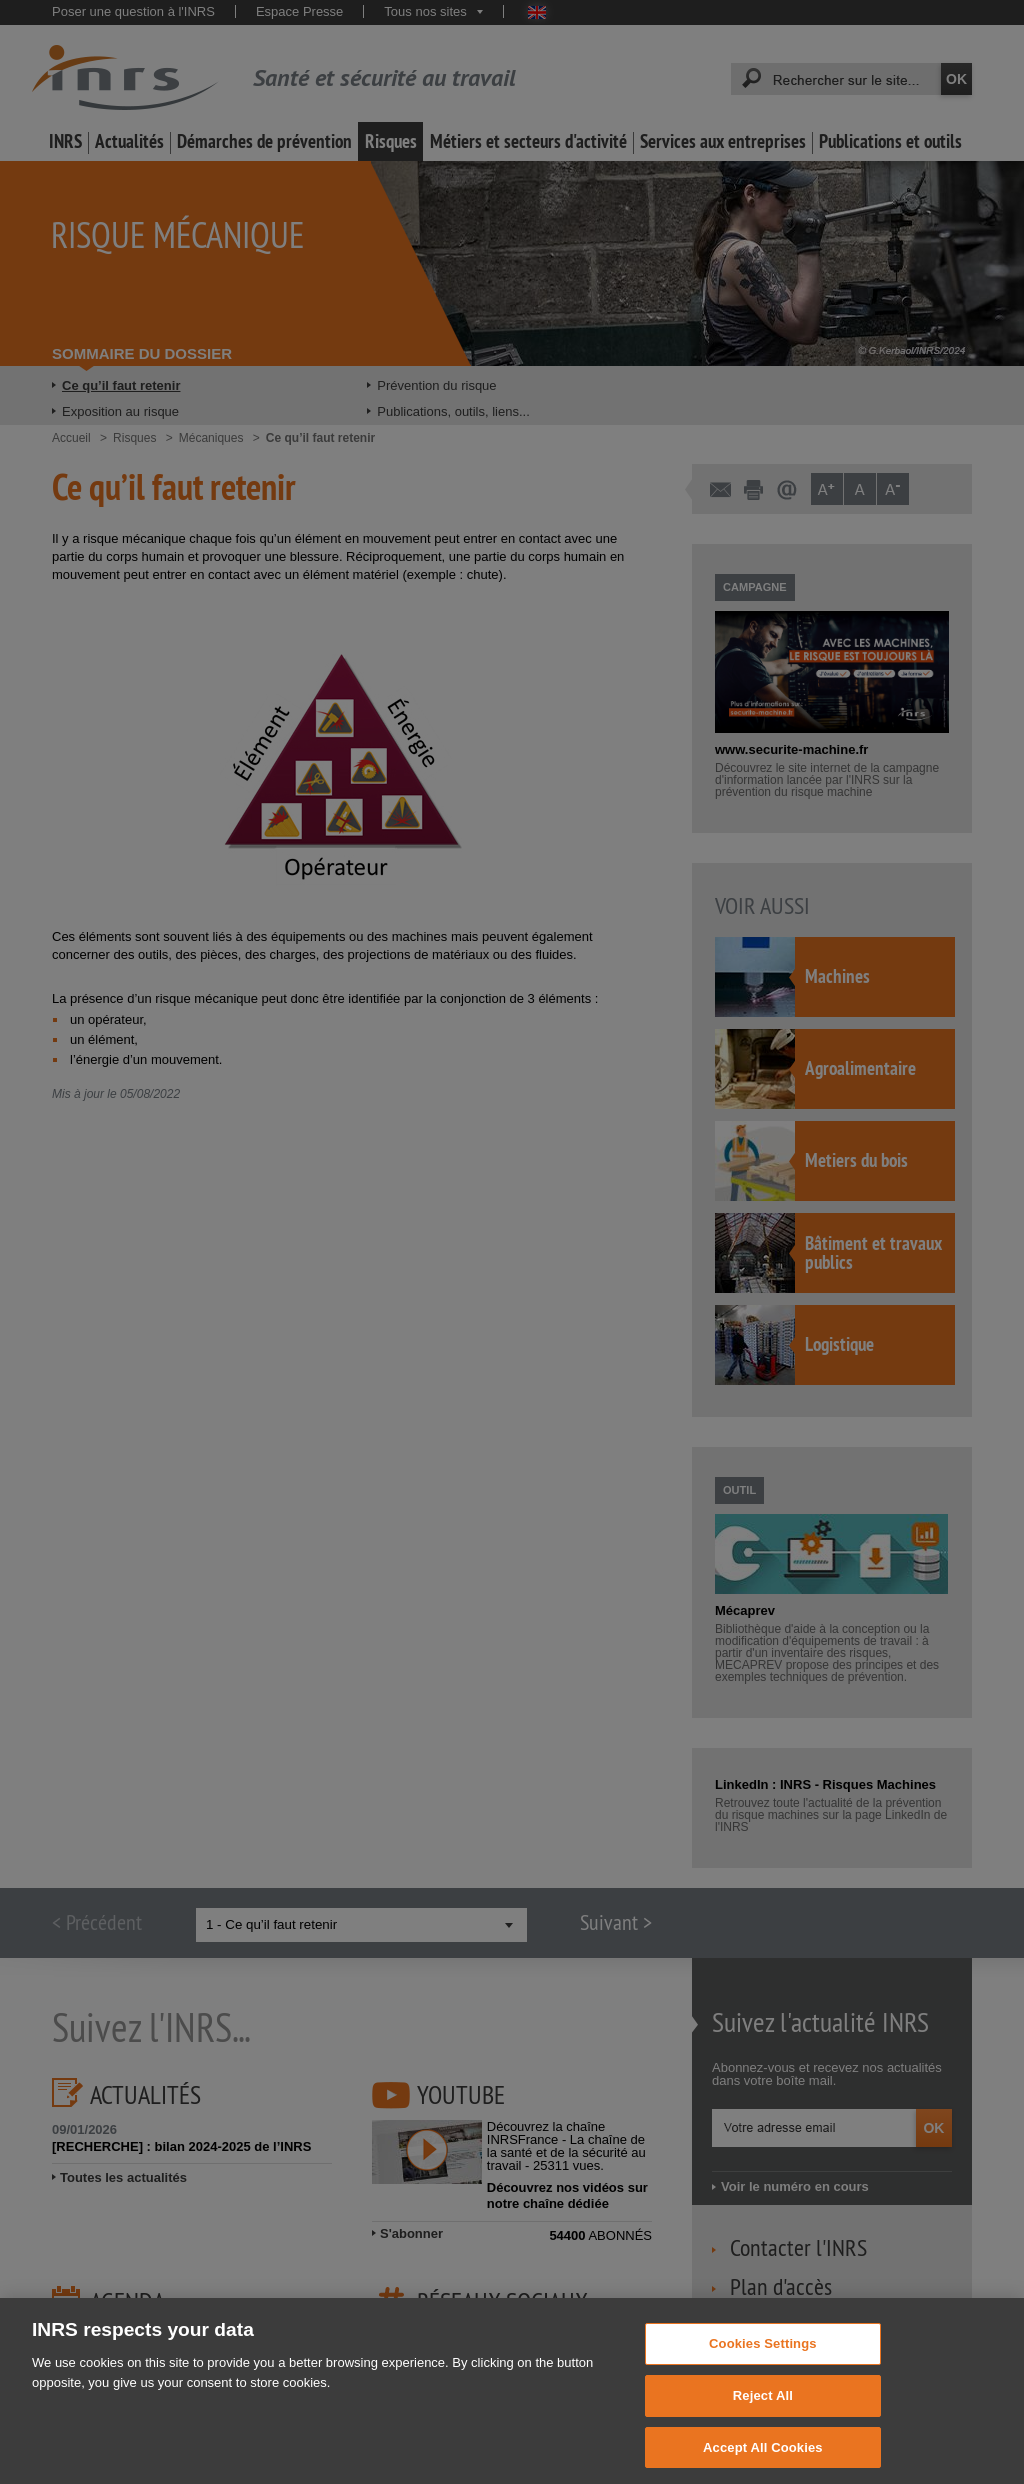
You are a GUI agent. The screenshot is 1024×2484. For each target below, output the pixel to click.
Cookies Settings (763, 2357)
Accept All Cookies (763, 2461)
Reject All (763, 2409)
